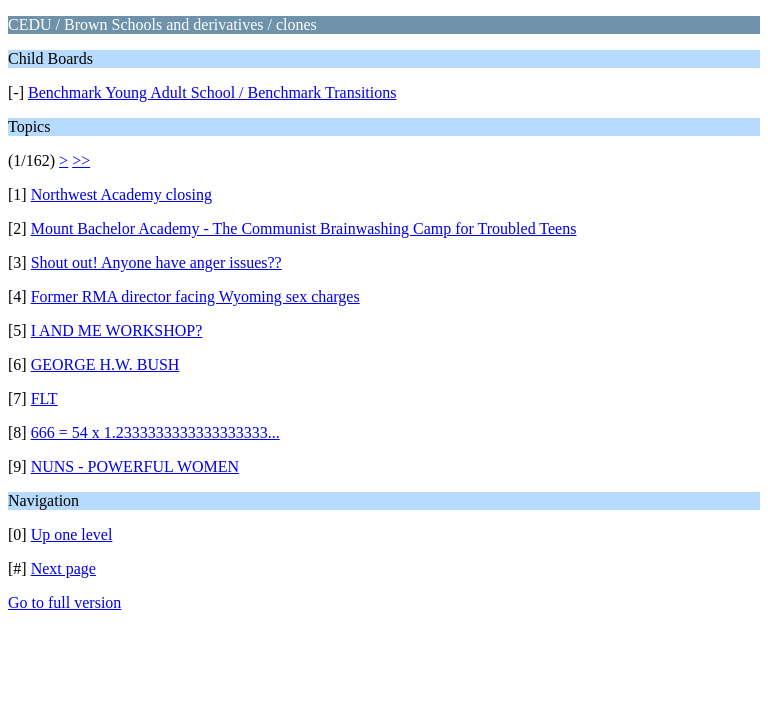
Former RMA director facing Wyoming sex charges (195, 296)
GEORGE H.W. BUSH (105, 364)
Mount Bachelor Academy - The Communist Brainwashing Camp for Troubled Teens (304, 228)
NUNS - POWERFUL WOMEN (135, 466)
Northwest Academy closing (121, 194)
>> (81, 160)
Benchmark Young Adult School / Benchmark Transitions (212, 92)
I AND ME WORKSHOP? (117, 330)
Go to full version (64, 602)
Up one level (72, 534)
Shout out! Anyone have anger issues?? (156, 262)
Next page (63, 568)
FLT (44, 398)
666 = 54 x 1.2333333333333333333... (155, 432)
